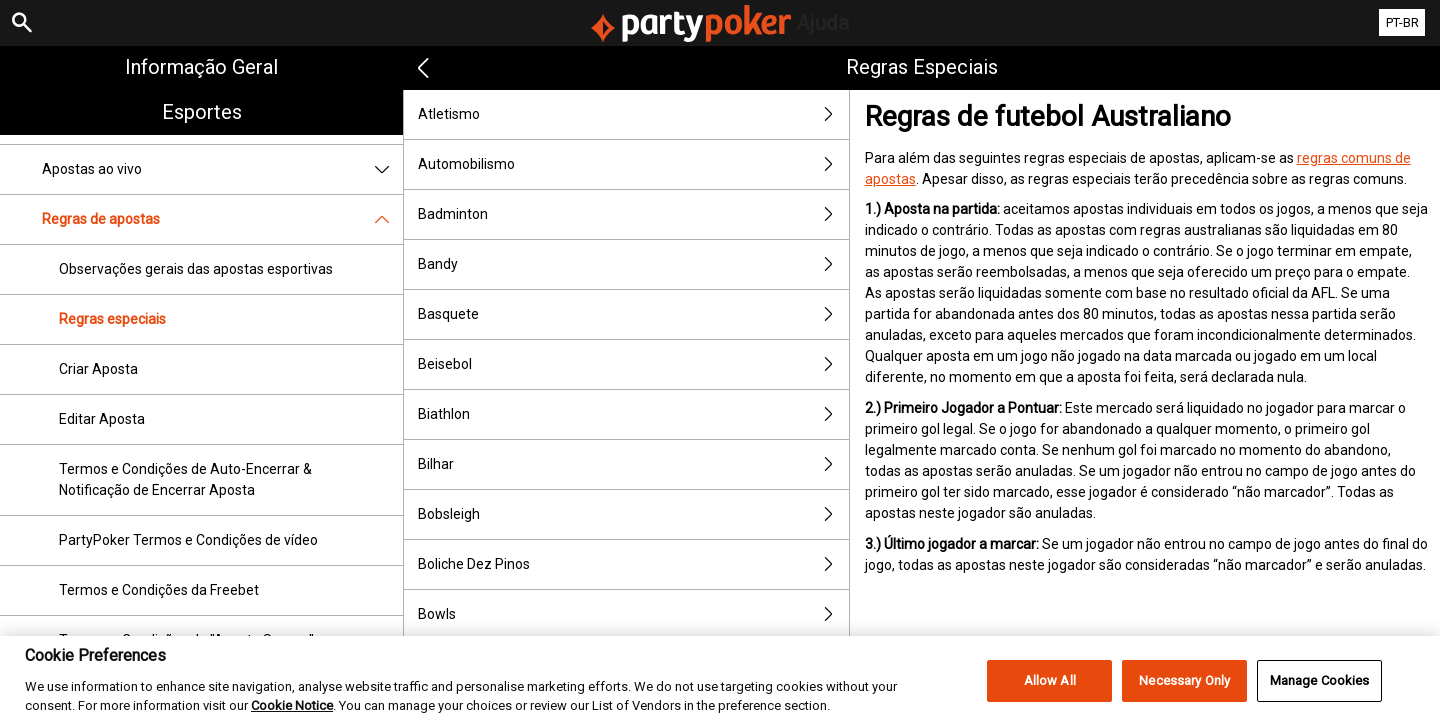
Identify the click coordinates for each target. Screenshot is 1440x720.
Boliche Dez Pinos (633, 564)
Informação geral (201, 67)
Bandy (633, 264)
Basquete (633, 314)
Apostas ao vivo (222, 169)
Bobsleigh (633, 514)
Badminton (633, 214)
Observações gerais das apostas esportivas (196, 269)
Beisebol (633, 364)
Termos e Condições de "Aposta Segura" (186, 640)
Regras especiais (112, 319)
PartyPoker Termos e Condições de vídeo (188, 540)
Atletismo (633, 114)
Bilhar (633, 464)
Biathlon (633, 414)
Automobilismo (633, 164)
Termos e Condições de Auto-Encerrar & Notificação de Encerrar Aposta (185, 479)
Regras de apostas (222, 219)
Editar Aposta (102, 419)
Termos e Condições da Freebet (159, 590)
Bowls (633, 614)
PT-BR (1402, 22)
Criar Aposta (98, 369)
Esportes (202, 112)
